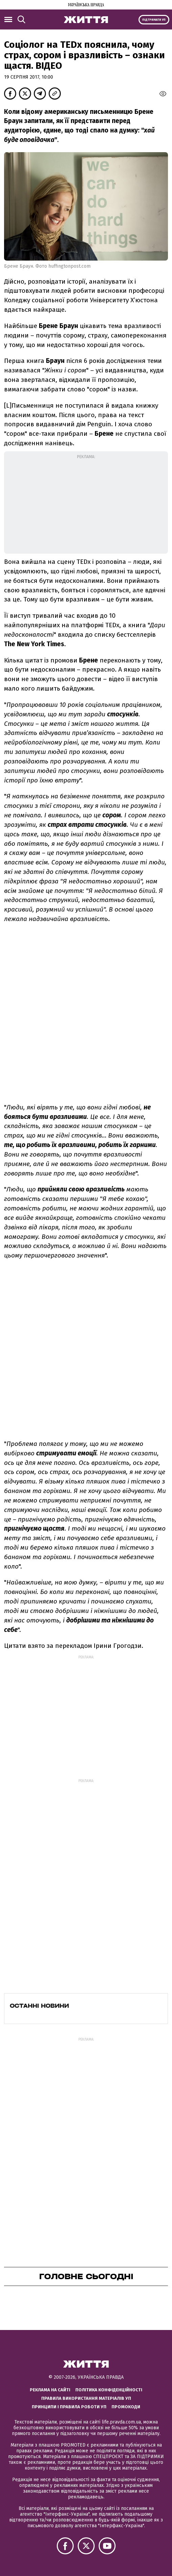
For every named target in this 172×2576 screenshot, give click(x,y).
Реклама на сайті (50, 2389)
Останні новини (39, 2005)
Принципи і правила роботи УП (69, 2406)
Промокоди (126, 2406)
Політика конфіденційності (108, 2389)
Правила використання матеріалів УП (86, 2398)
